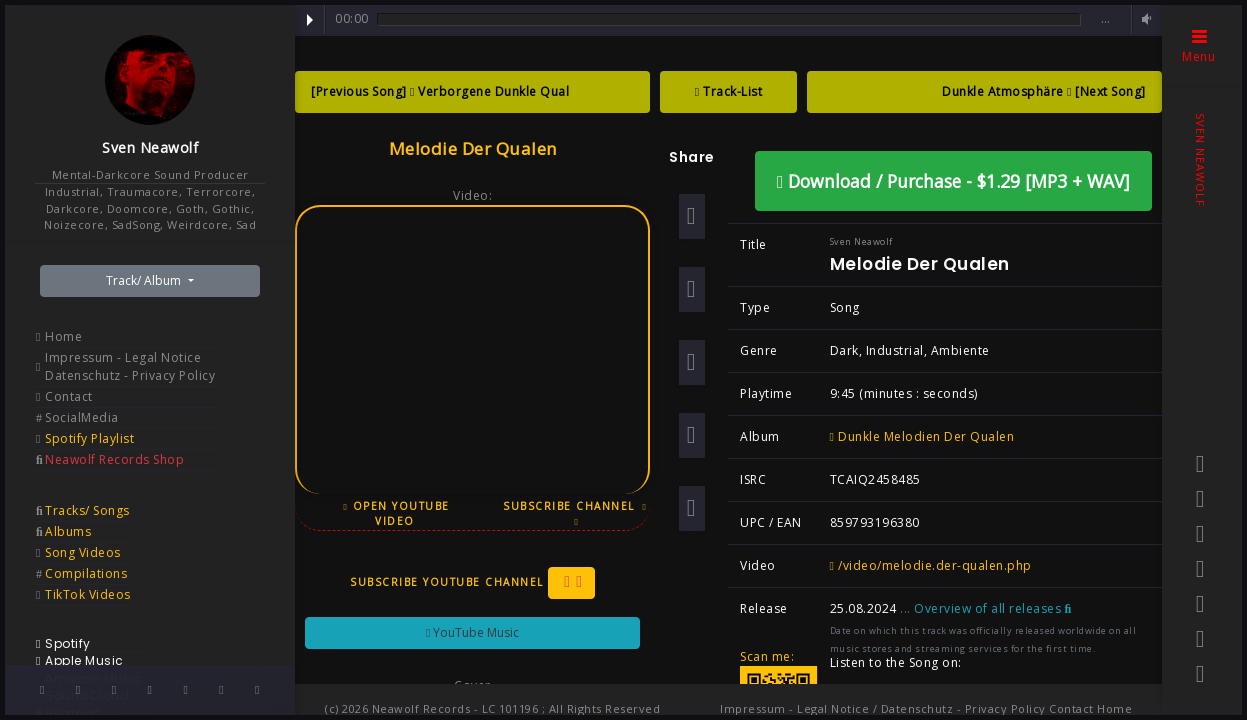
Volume (1144, 19)
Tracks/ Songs (87, 510)
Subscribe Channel (575, 513)
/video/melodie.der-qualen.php (931, 565)
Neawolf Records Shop (114, 459)
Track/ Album (145, 280)
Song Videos (83, 552)
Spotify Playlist (89, 438)
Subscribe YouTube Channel (472, 583)
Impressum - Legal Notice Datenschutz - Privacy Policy (130, 366)
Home (63, 336)
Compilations (86, 573)
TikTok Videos (88, 594)
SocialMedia (82, 417)
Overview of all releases (993, 608)
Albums (68, 531)
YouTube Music (472, 632)
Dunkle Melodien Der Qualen (922, 436)
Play (310, 20)
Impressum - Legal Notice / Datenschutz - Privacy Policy (883, 708)
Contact (69, 396)
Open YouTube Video (396, 513)
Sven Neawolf (150, 147)
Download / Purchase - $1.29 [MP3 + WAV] (953, 181)
